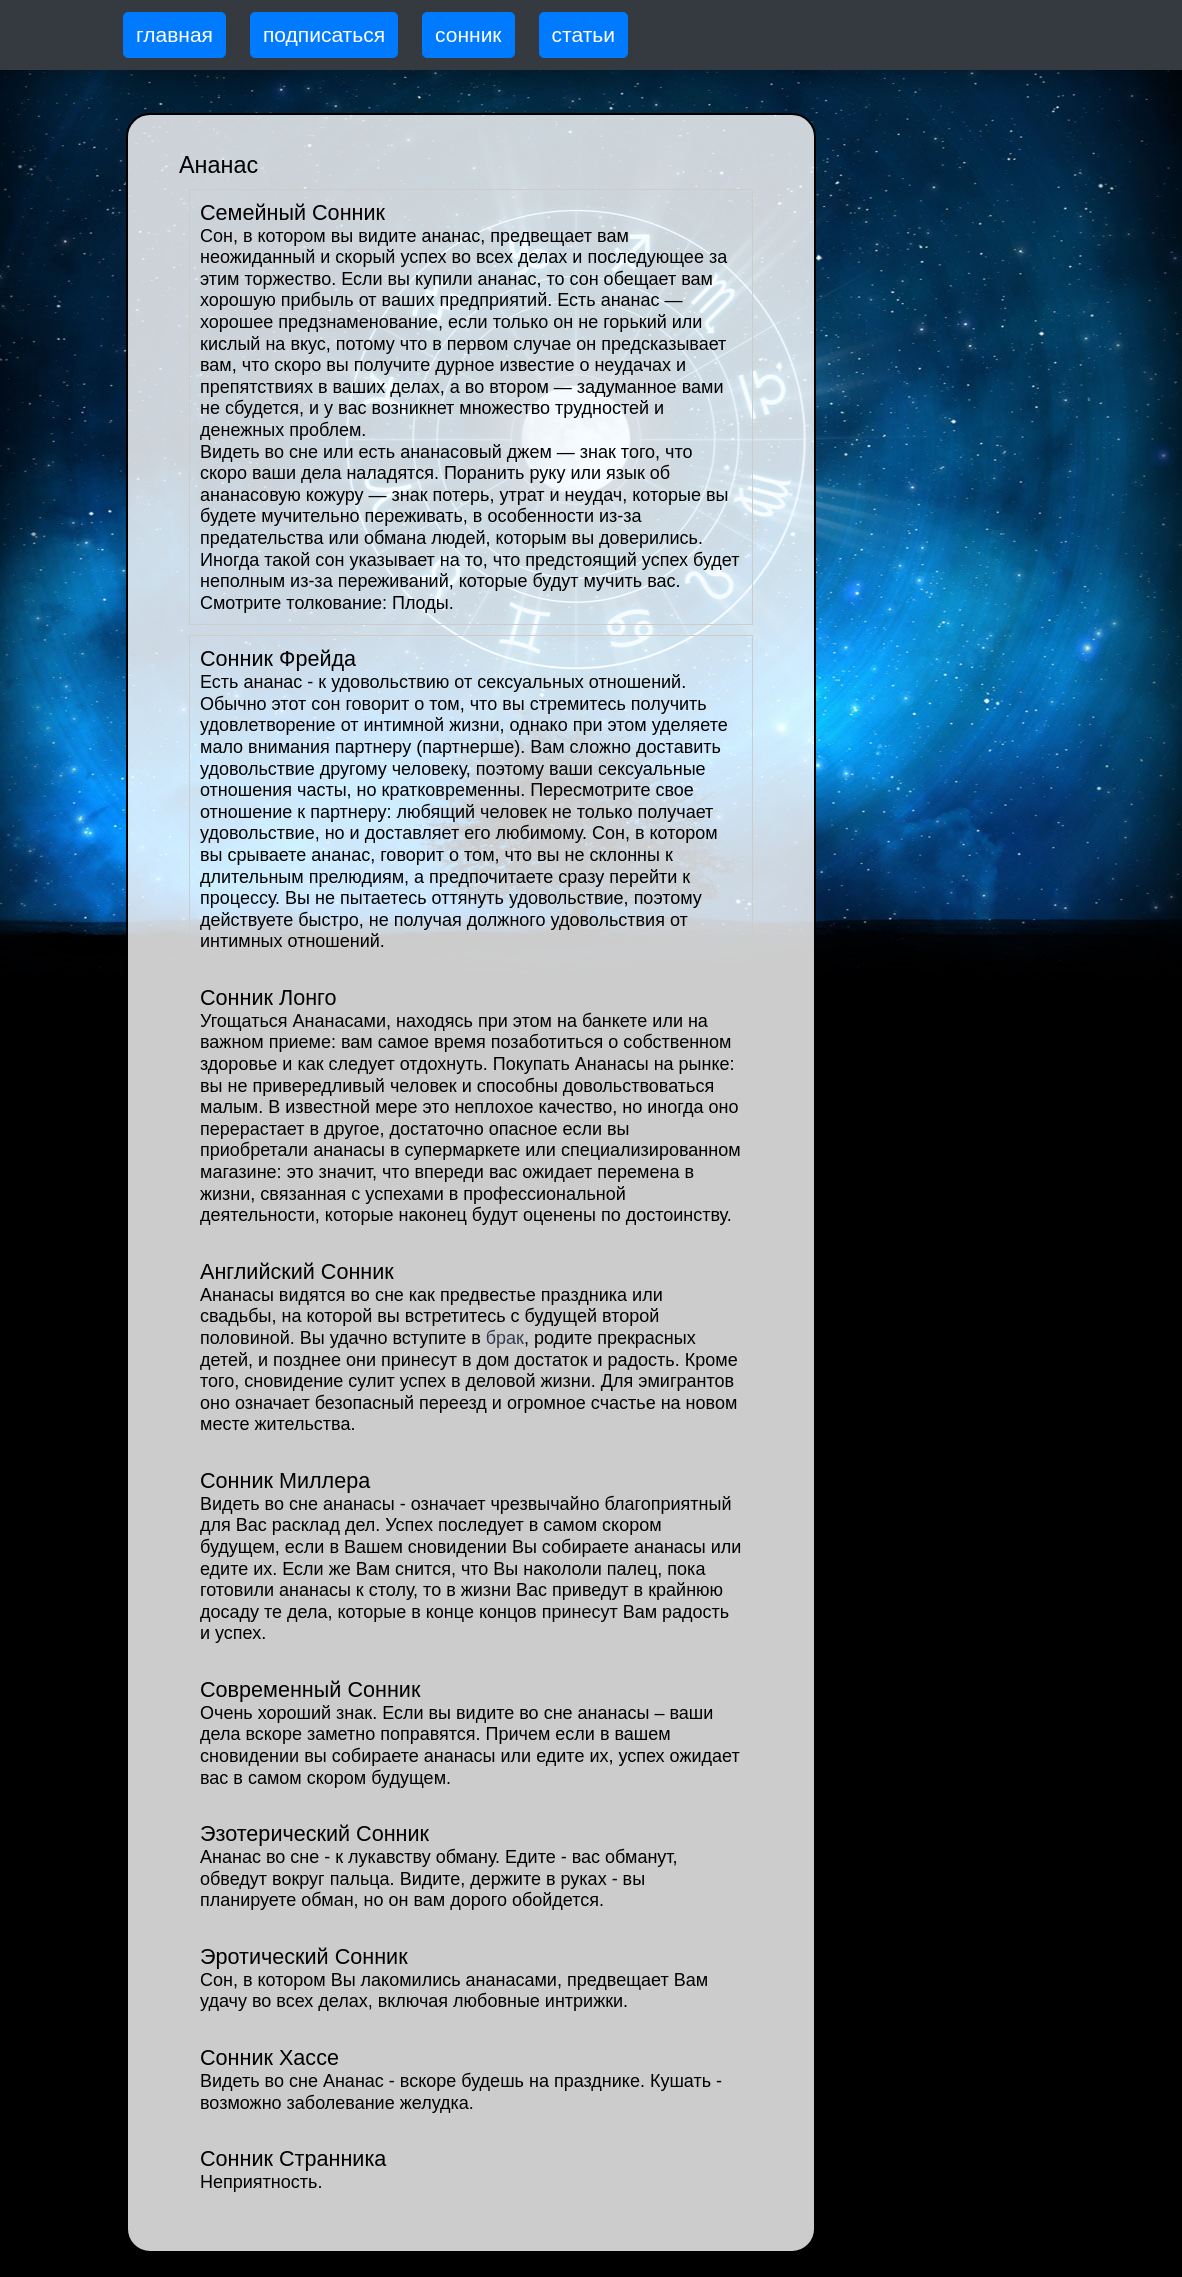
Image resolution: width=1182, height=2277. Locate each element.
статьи (583, 34)
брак (505, 1338)
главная (174, 34)
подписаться (324, 34)
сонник (468, 34)
